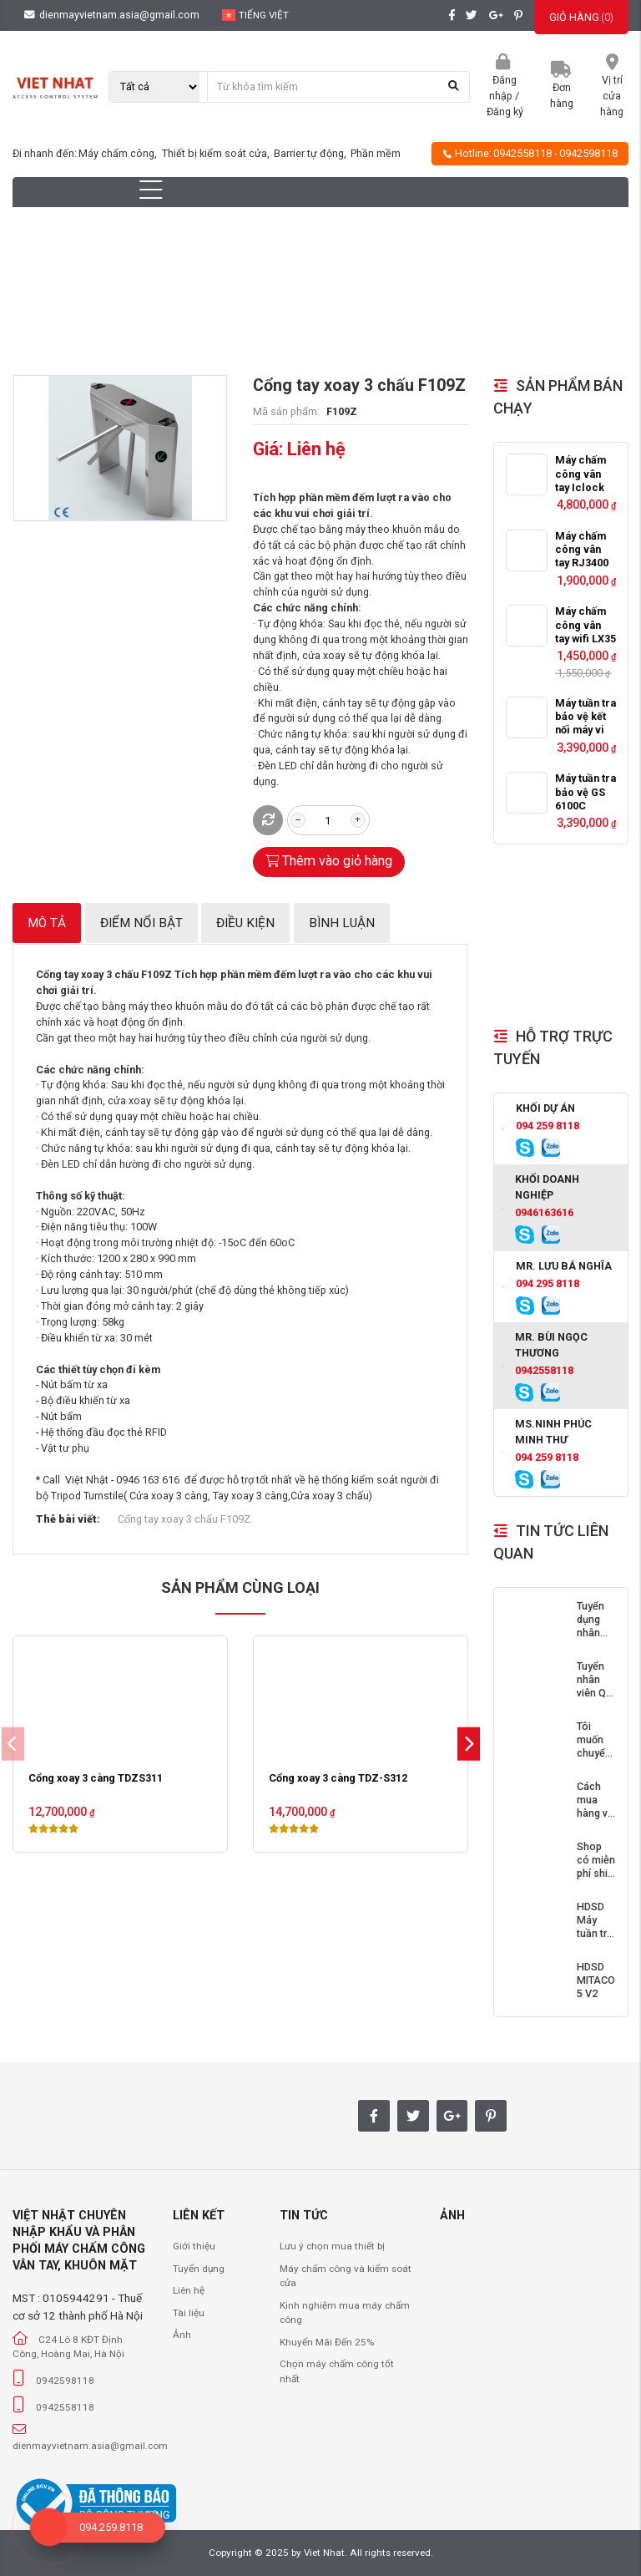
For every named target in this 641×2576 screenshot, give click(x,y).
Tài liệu (188, 2313)
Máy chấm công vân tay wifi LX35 (585, 625)
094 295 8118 (547, 1283)
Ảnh (182, 2334)
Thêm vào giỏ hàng (329, 861)
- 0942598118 (586, 153)
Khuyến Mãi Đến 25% (327, 2342)
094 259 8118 (547, 1125)
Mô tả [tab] (47, 923)
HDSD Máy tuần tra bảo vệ (595, 1927)
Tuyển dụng (199, 2268)
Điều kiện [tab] (245, 923)
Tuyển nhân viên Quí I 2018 (595, 1686)
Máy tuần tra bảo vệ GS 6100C (585, 792)
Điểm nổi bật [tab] (141, 923)
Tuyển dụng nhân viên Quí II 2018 (595, 1633)
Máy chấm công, (118, 153)
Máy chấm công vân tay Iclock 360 (580, 480)
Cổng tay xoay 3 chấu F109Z (184, 1519)
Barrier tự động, (311, 153)
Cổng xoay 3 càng (332, 297)
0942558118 (522, 153)
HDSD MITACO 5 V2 (596, 1980)
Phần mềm (376, 153)
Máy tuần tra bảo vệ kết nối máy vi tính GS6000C (585, 730)
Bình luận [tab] (342, 923)
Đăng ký (505, 111)
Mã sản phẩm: (286, 411)
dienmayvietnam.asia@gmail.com (111, 14)
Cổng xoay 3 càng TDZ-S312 (338, 1778)
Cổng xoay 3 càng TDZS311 (95, 1778)
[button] (468, 1744)
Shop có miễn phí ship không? (596, 1867)
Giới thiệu (194, 2246)
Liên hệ (188, 2290)
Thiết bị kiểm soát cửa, (217, 153)
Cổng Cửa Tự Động (213, 297)
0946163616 (544, 1212)
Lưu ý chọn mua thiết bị (332, 2246)
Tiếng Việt (256, 15)
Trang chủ (119, 297)
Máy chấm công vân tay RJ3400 (581, 550)
